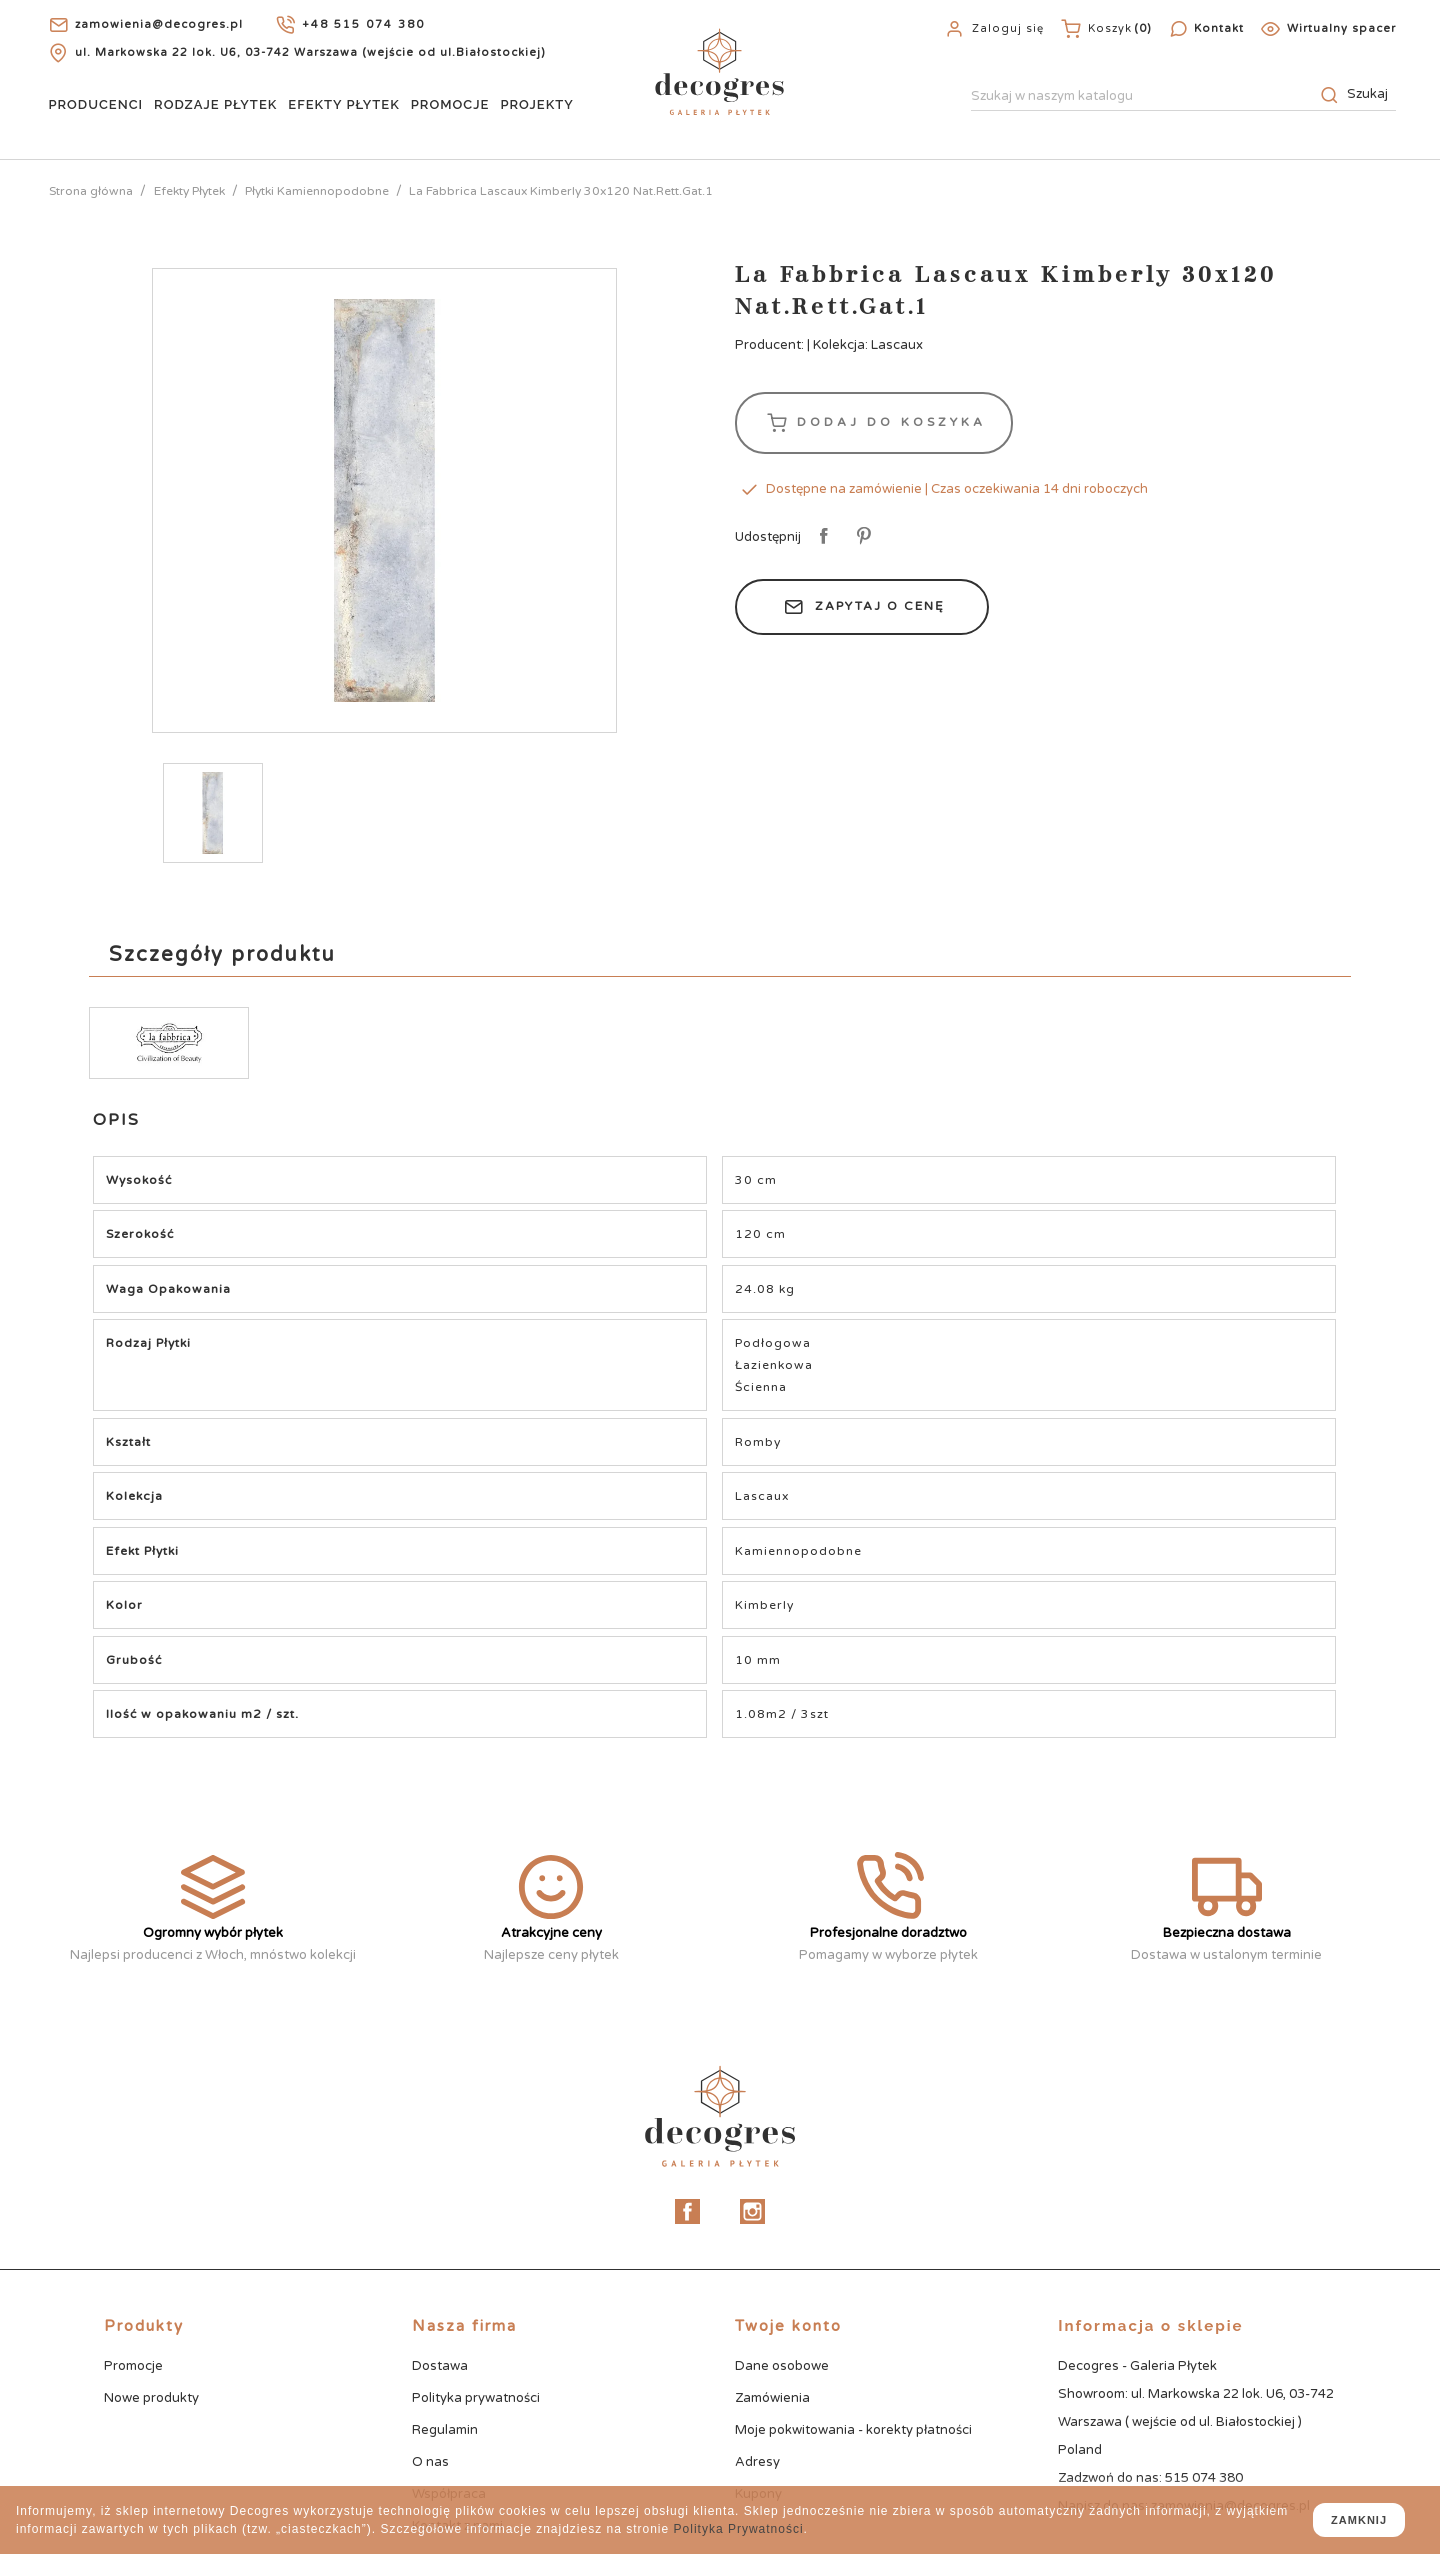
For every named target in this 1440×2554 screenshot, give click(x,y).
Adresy (757, 2462)
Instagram (752, 2211)
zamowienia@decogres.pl (159, 24)
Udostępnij (820, 537)
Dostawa (440, 2366)
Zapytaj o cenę (862, 607)
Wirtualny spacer (1341, 28)
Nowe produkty (151, 2398)
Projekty (536, 104)
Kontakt (1219, 28)
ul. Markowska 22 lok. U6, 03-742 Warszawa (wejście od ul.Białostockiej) (310, 52)
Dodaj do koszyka (874, 423)
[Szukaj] (1183, 97)
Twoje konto (788, 2326)
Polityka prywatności (476, 2398)
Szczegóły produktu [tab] (222, 955)
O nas (430, 2462)
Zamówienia (772, 2398)
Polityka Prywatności (739, 2529)
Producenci (95, 104)
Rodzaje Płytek (215, 104)
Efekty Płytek (343, 104)
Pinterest (860, 537)
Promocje (450, 104)
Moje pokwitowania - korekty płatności (853, 2430)
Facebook (687, 2211)
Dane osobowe (782, 2366)
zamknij (1359, 2520)
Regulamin (445, 2430)
